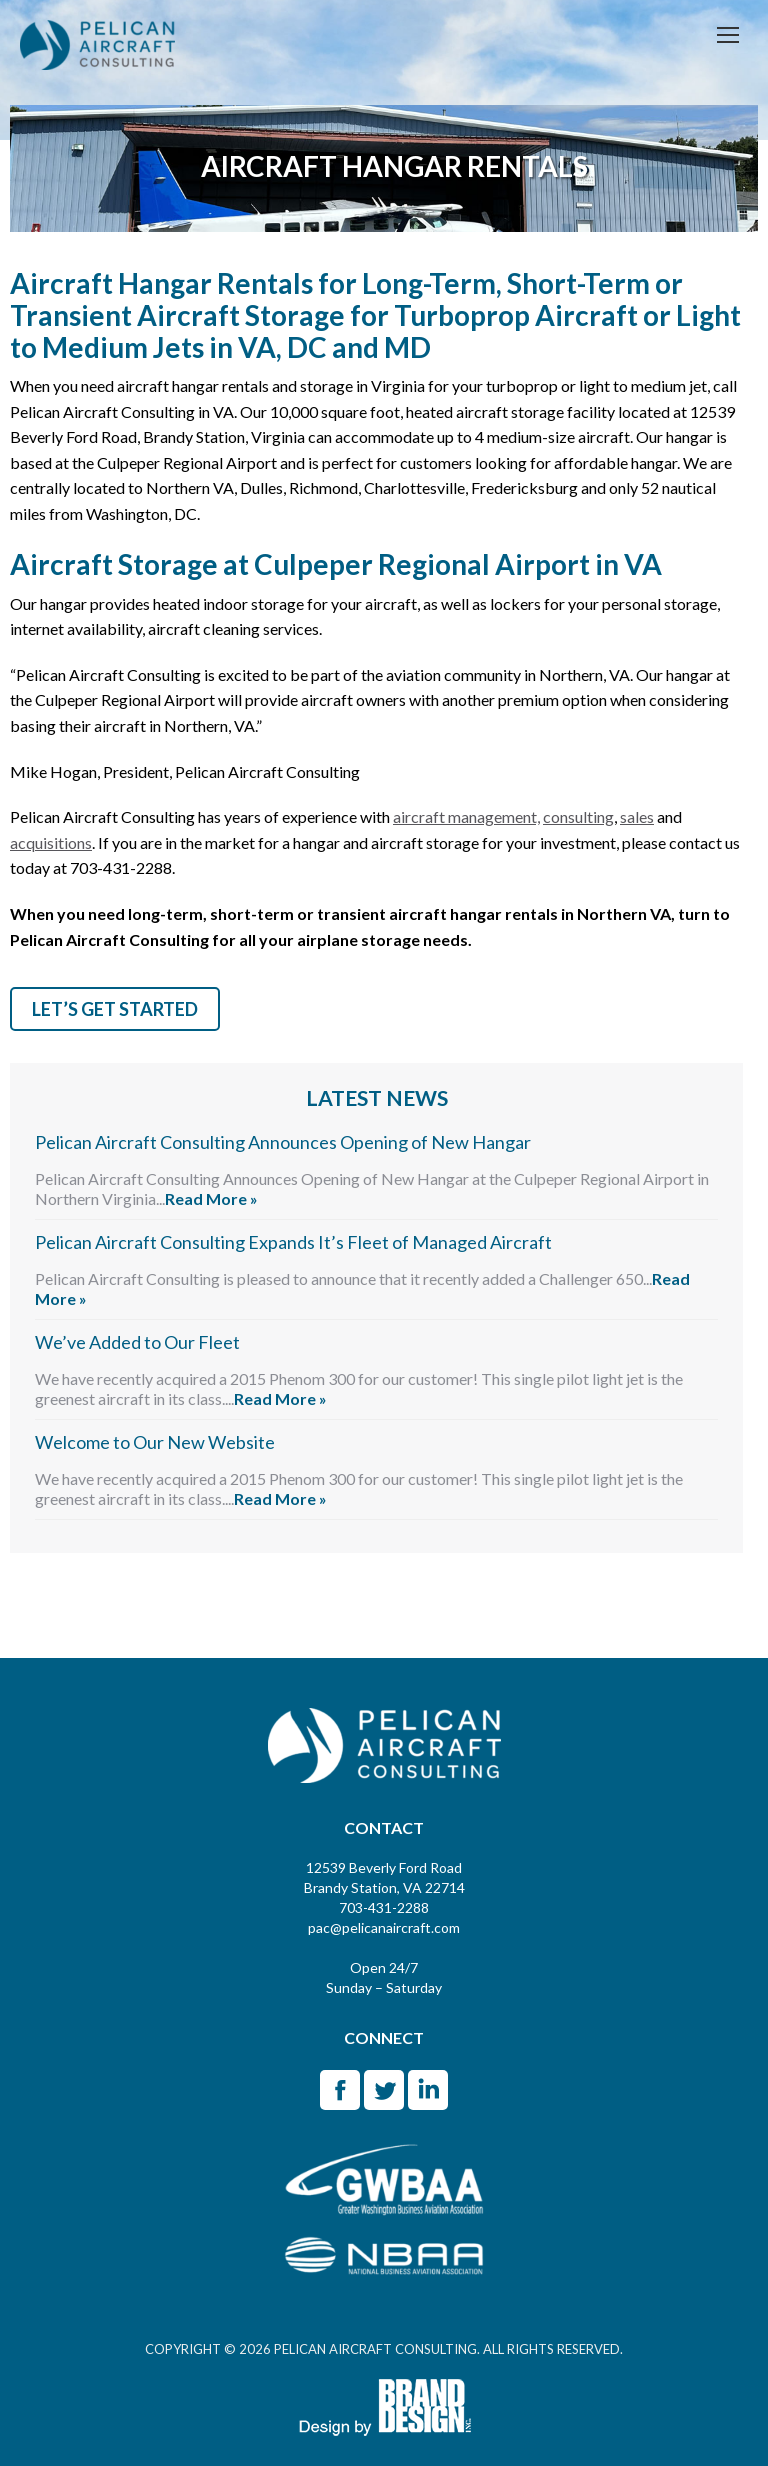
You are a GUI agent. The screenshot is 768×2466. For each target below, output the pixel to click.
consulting (578, 816)
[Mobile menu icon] (728, 35)
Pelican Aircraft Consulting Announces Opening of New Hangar (283, 1142)
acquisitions (51, 842)
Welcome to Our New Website (155, 1442)
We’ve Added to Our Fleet (137, 1342)
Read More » (211, 1198)
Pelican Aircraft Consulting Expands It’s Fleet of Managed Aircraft (293, 1242)
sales (637, 816)
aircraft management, (466, 816)
